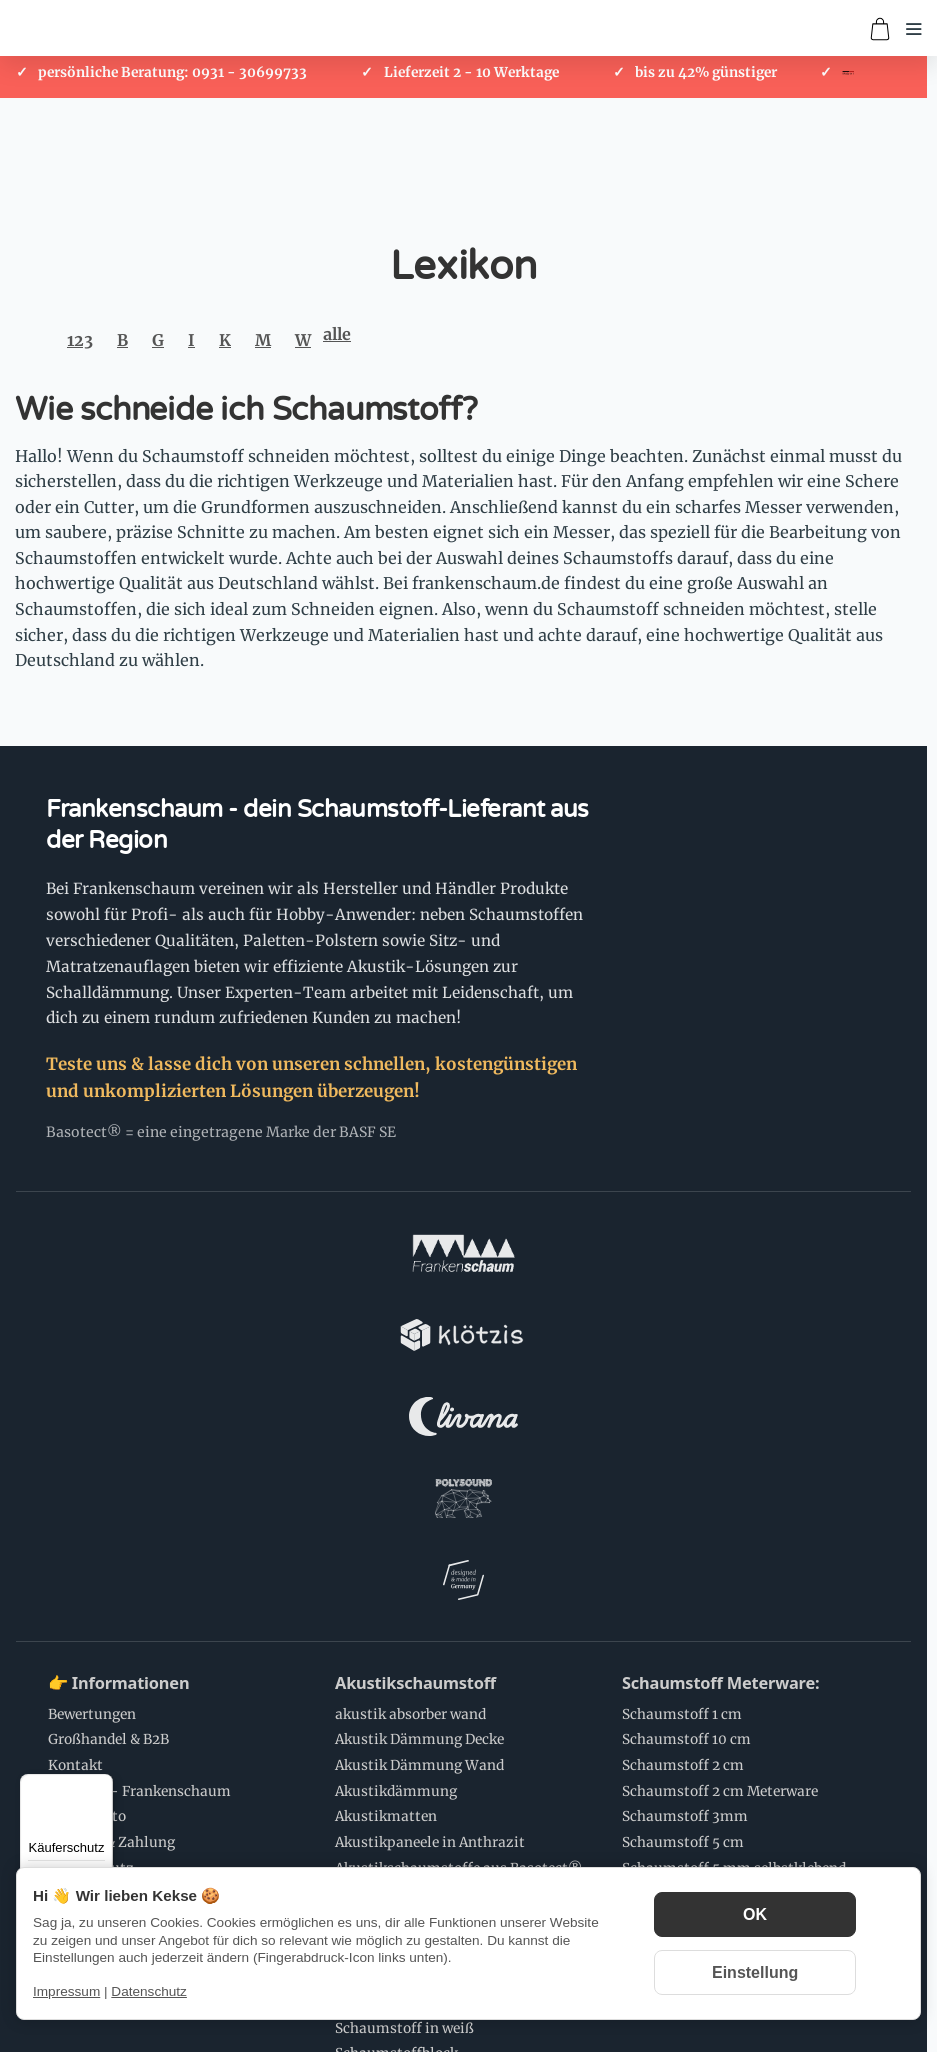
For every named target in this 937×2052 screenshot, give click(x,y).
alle (337, 334)
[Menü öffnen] (914, 29)
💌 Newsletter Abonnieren (440, 1791)
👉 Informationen (118, 1364)
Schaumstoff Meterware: (720, 1364)
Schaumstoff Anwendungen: (161, 1791)
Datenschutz (149, 1991)
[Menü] (101, 1786)
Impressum (66, 1991)
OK (755, 1914)
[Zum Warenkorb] (880, 29)
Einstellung (755, 1972)
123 (80, 340)
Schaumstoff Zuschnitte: (432, 1601)
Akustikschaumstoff (415, 1364)
